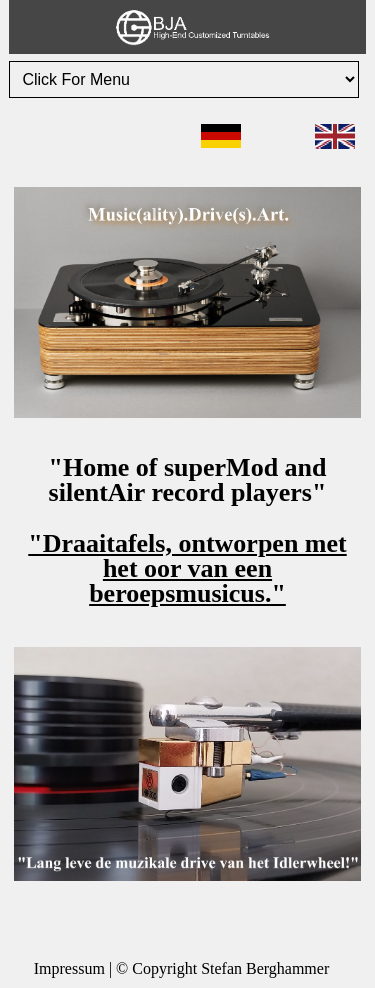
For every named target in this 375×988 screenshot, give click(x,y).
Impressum (69, 968)
